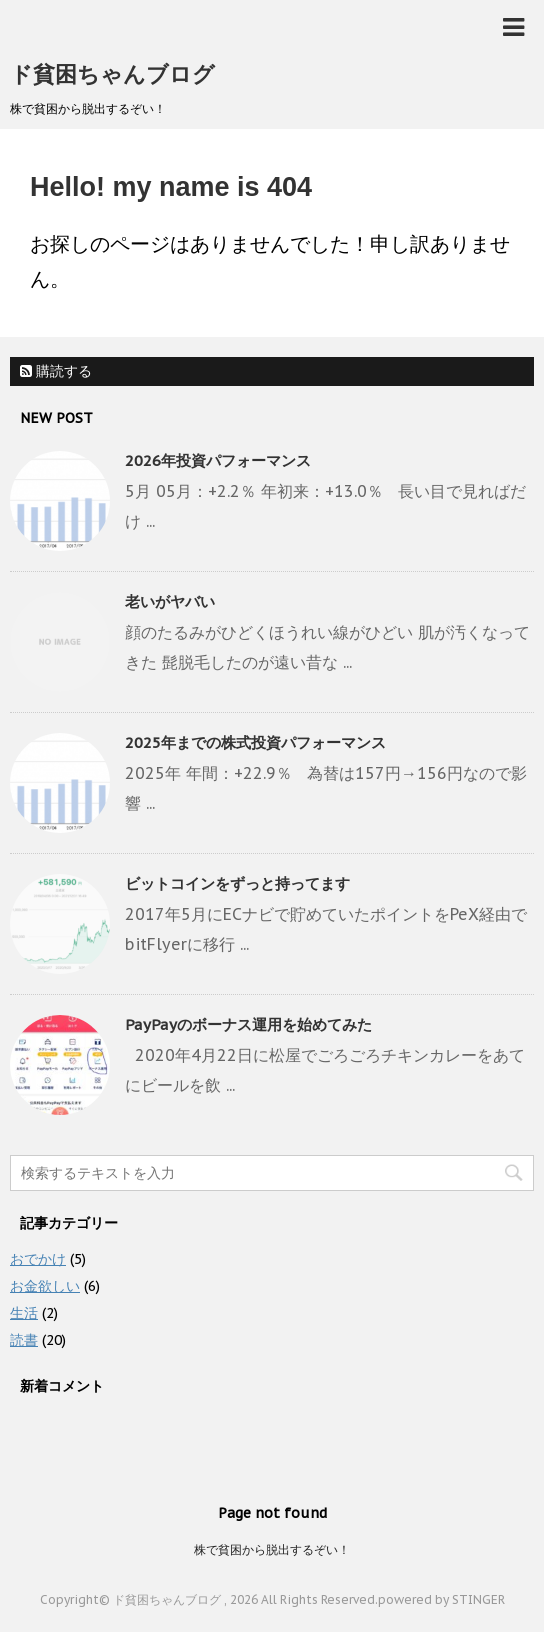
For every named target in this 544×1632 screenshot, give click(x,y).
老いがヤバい (170, 601)
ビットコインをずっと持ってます (237, 883)
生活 (24, 1313)
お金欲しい (45, 1286)
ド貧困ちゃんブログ (112, 74)
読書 (24, 1340)
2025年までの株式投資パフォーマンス (255, 742)
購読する (56, 371)
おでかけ (38, 1259)
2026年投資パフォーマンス (218, 460)
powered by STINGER (441, 1599)
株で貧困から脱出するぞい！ (272, 1549)
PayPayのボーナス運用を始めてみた (248, 1024)
